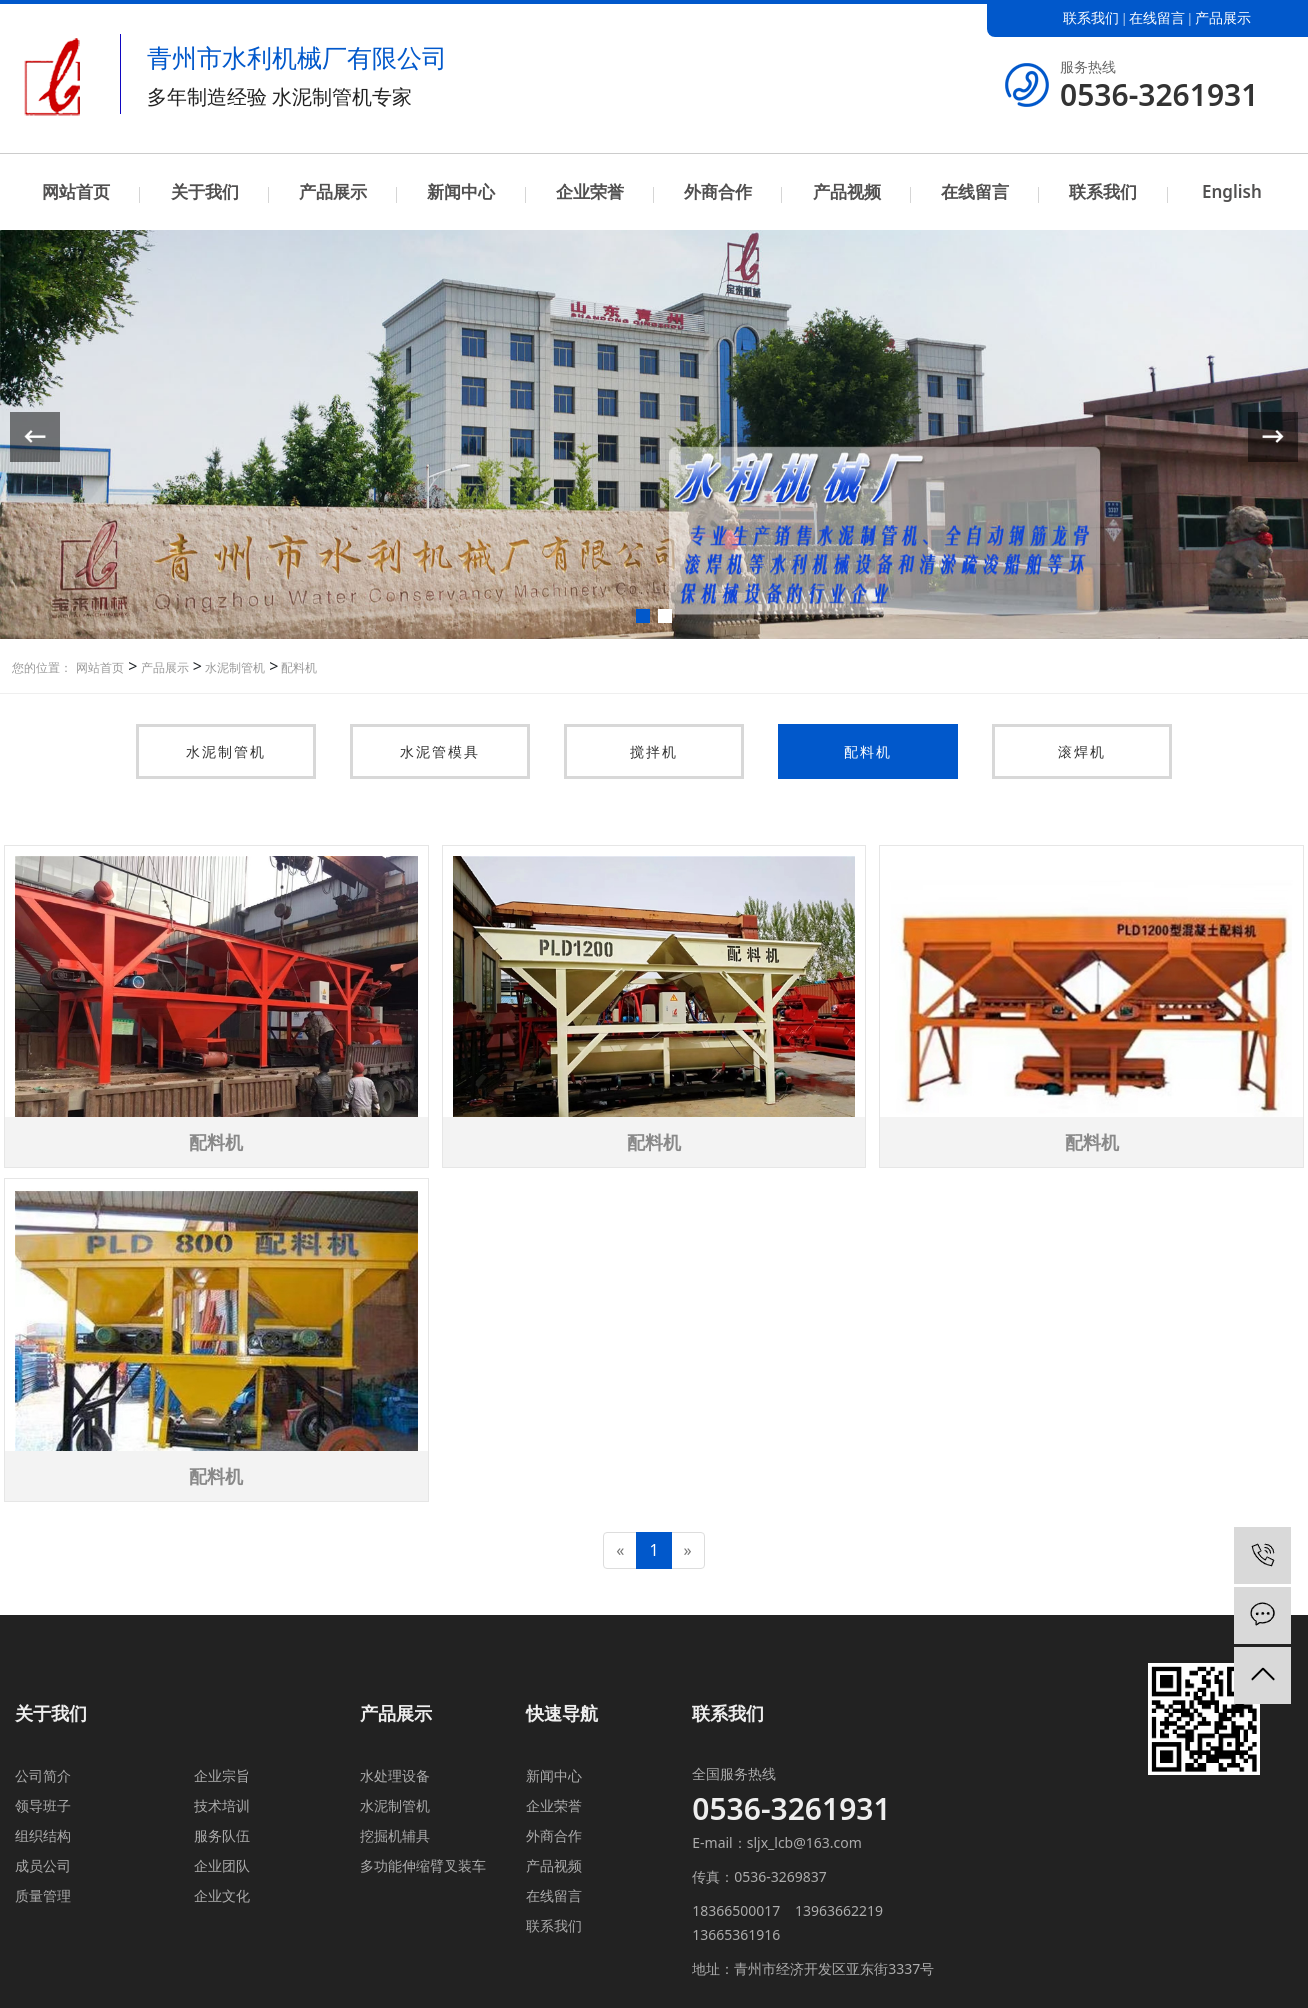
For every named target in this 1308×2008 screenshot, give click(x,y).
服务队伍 (222, 1835)
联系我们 (1091, 18)
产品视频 (847, 191)
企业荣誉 (590, 191)
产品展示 (1223, 18)
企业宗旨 (222, 1775)
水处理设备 (395, 1775)
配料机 (297, 667)
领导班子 (43, 1805)
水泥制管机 (233, 667)
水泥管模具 (440, 751)
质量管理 (43, 1895)
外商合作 (718, 191)
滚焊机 (1082, 751)
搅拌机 (654, 751)
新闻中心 (461, 191)
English (1232, 191)
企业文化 (222, 1895)
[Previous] (620, 1550)
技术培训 (222, 1805)
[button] (643, 616)
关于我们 (205, 191)
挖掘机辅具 (395, 1835)
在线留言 (1157, 18)
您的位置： (42, 667)
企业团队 (222, 1865)
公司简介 (43, 1775)
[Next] (688, 1550)
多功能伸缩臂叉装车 (423, 1865)
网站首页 (76, 191)
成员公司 (43, 1865)
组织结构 (43, 1835)
